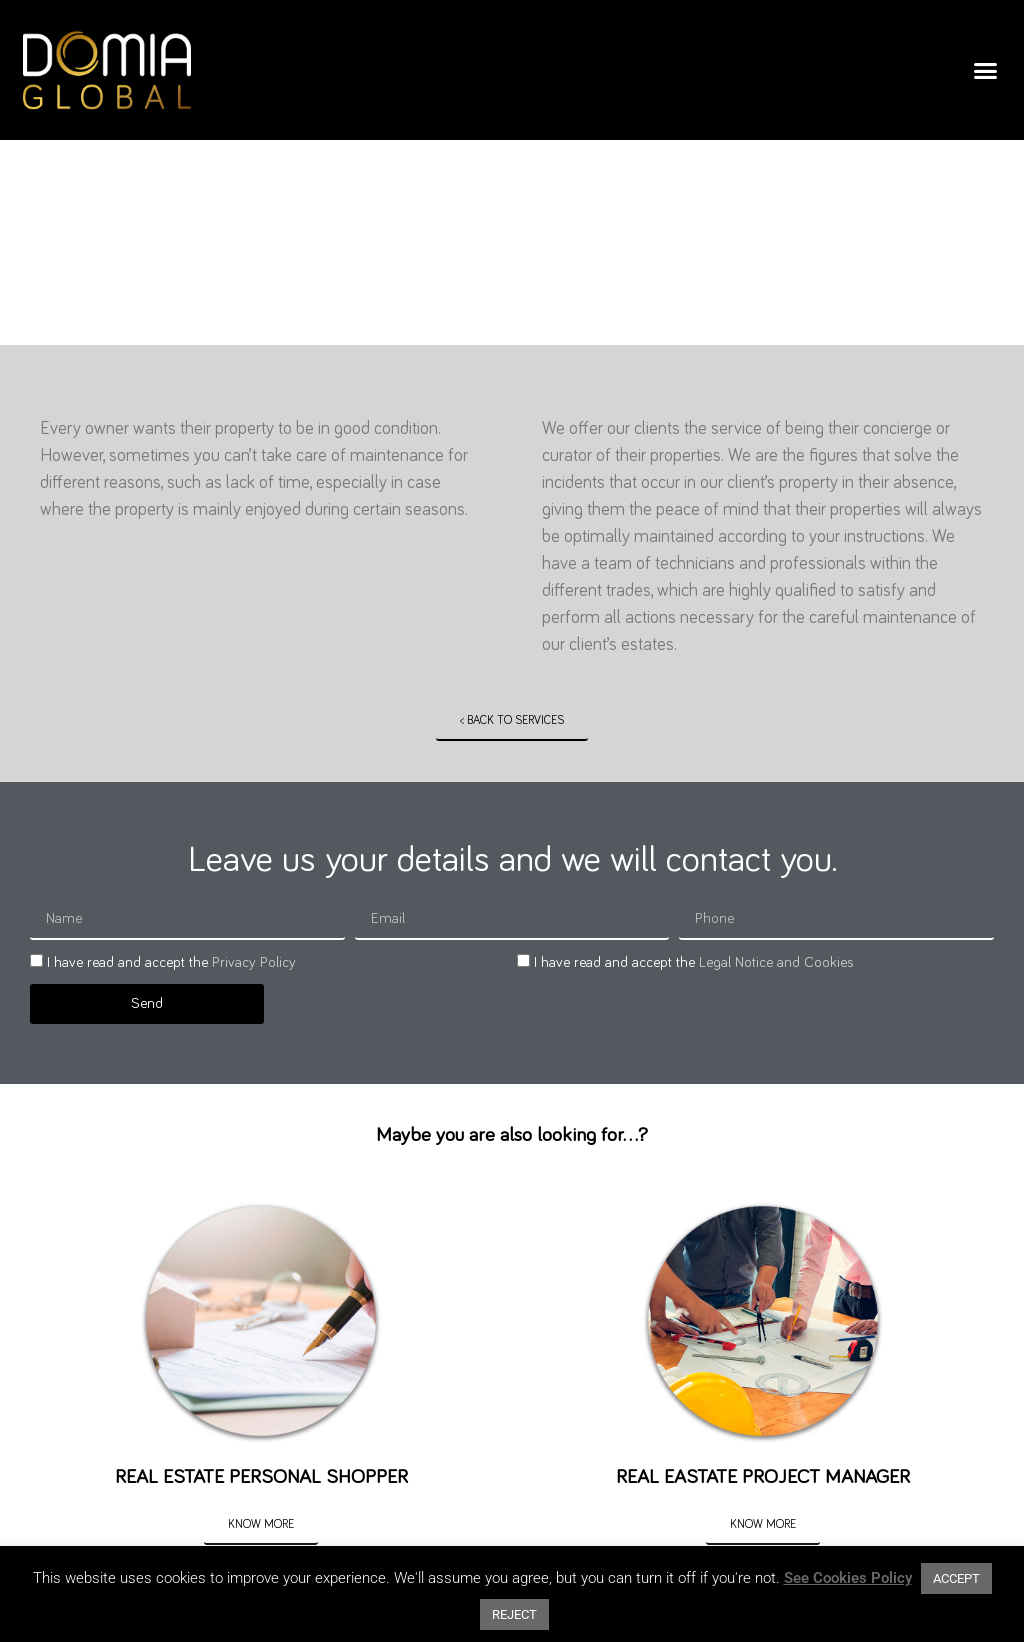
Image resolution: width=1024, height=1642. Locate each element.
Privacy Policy (254, 962)
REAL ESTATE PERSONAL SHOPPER (261, 1477)
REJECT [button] (514, 1614)
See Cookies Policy (848, 1578)
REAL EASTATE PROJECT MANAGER (763, 1477)
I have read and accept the (171, 962)
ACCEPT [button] (956, 1578)
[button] (986, 70)
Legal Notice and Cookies (776, 962)
